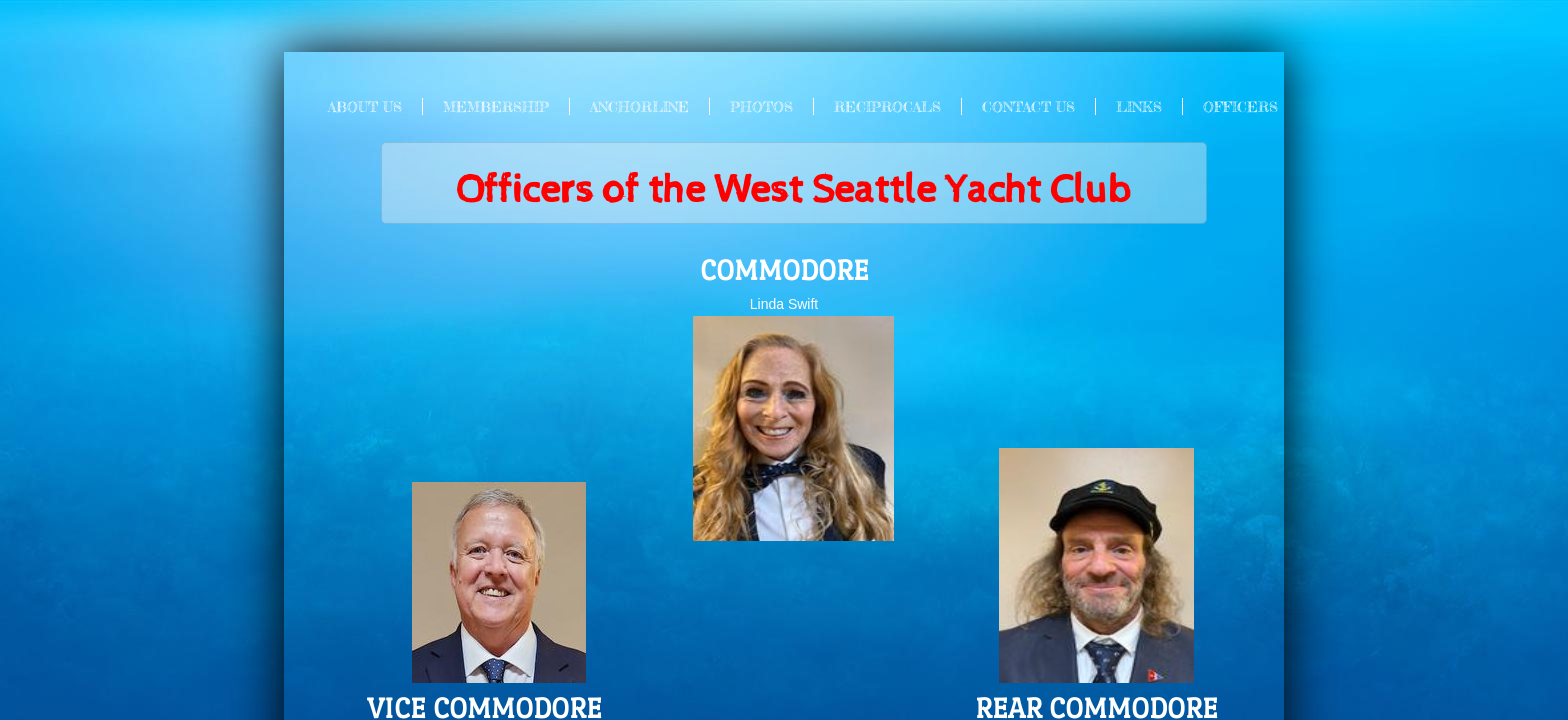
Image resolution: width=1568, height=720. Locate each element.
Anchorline (639, 106)
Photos (761, 106)
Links (1139, 106)
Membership (496, 106)
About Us (365, 106)
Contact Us (1028, 106)
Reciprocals (887, 106)
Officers (1240, 106)
